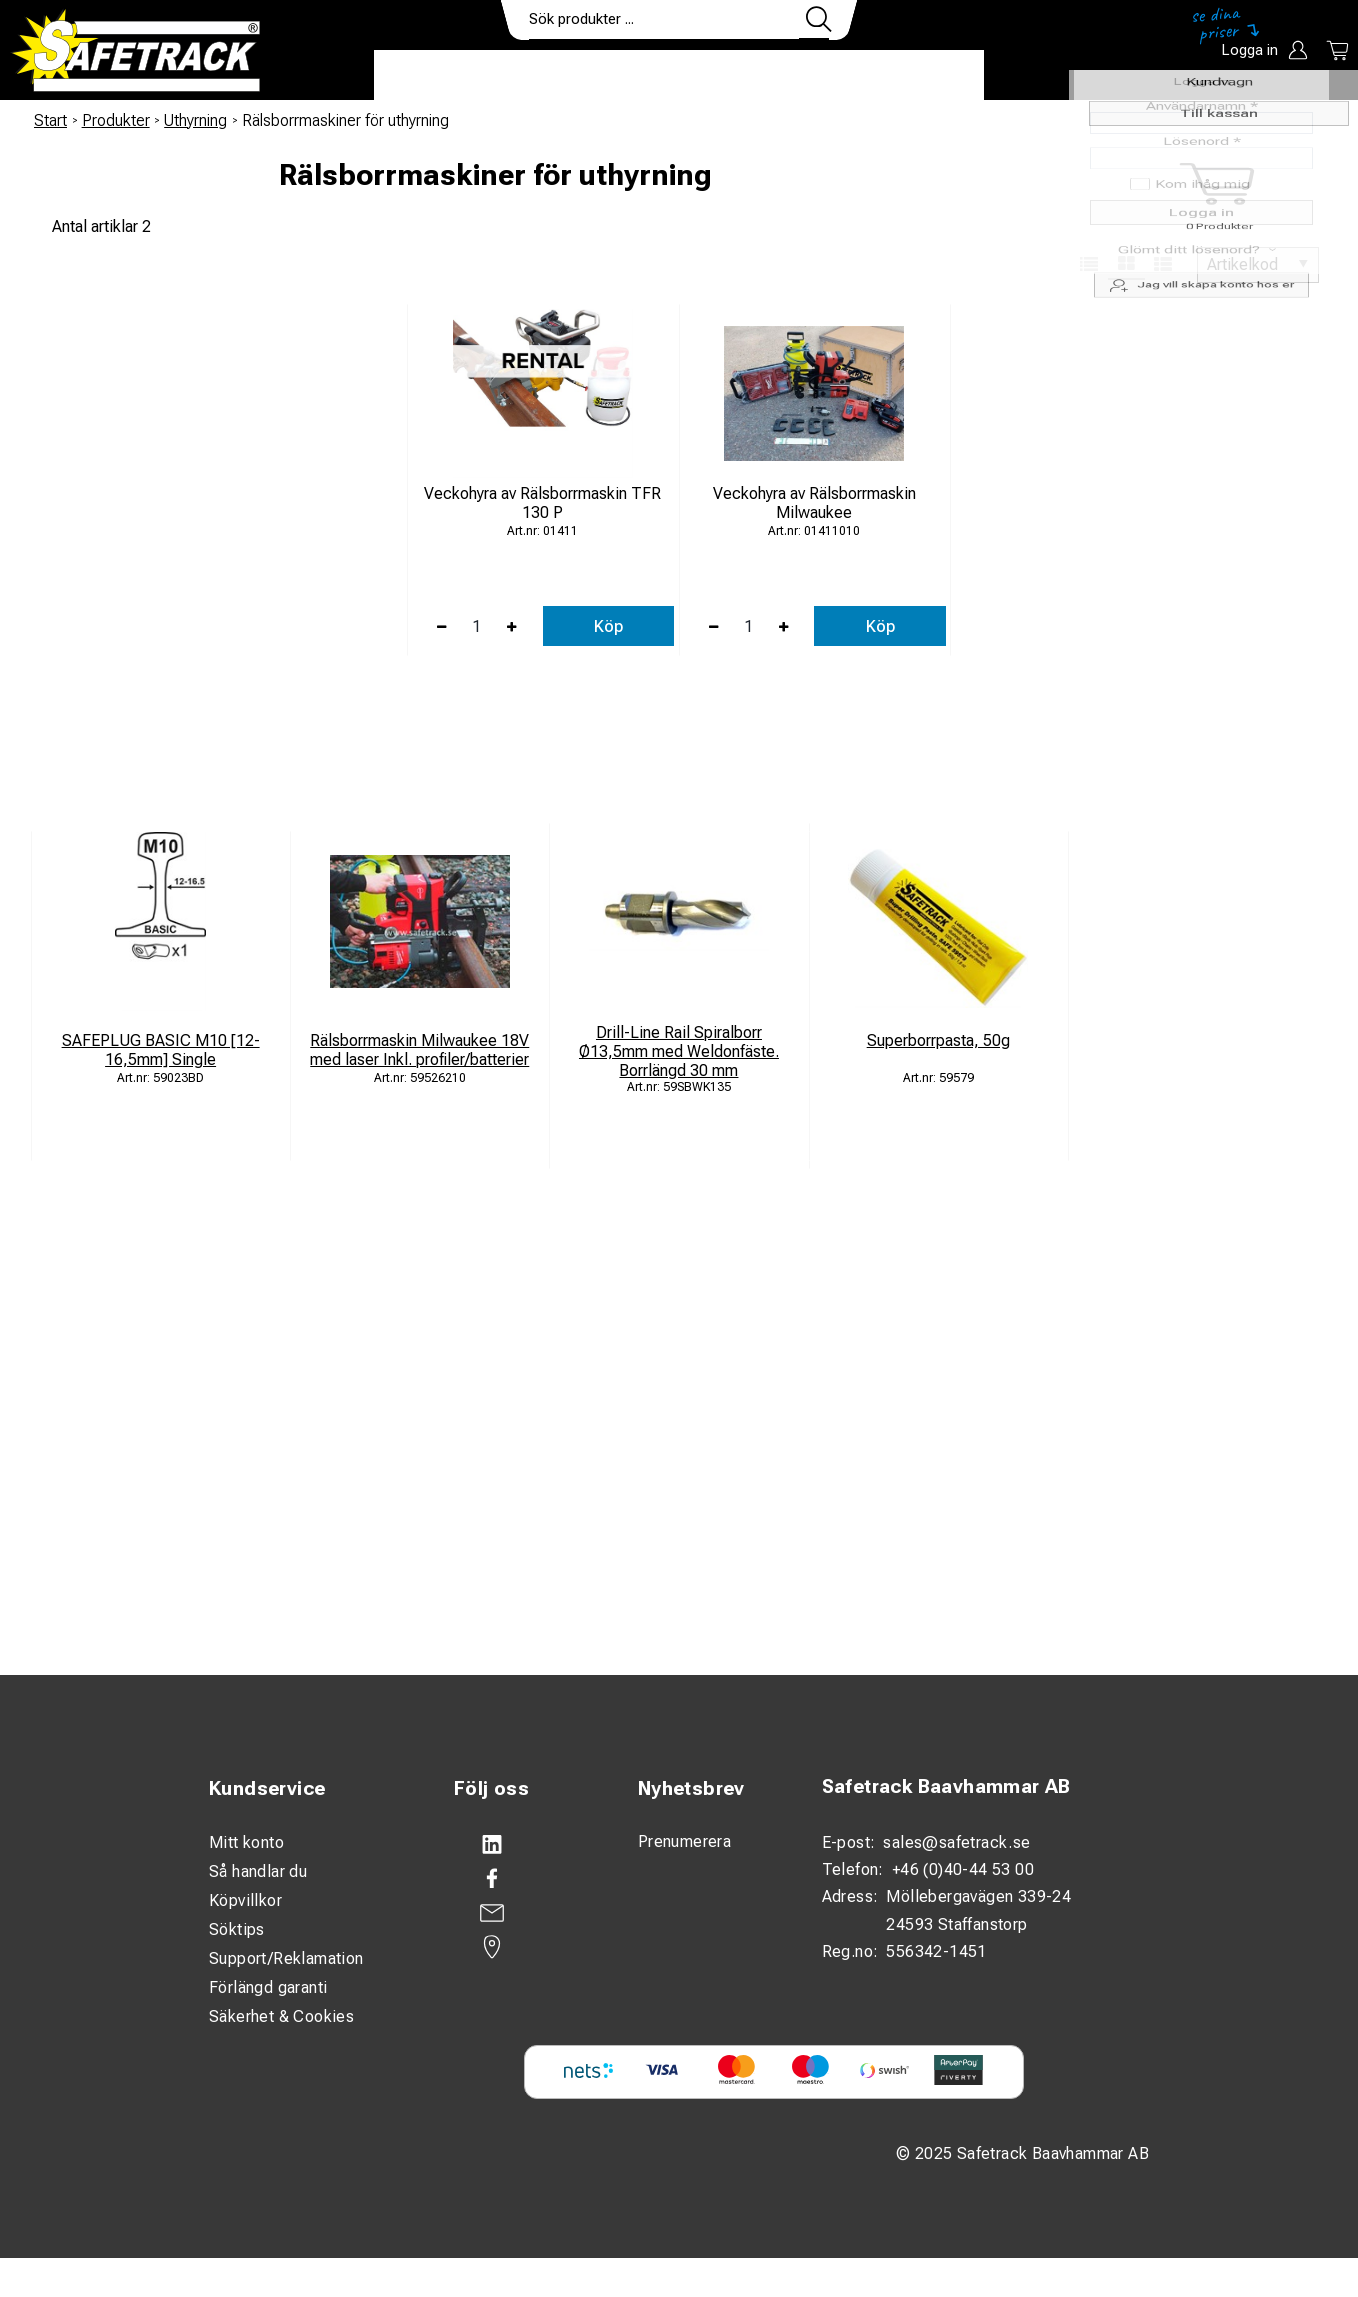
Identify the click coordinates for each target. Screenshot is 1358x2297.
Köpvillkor (245, 1900)
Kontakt (814, 76)
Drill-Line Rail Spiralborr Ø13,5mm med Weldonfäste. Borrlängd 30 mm (679, 1051)
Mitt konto (246, 1842)
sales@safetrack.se (956, 1842)
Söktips (237, 1929)
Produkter (436, 76)
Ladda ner (925, 76)
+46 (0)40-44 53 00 (963, 1869)
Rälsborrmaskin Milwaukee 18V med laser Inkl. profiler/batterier (419, 1050)
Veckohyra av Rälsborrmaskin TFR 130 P (542, 503)
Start (50, 120)
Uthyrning (195, 120)
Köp (608, 626)
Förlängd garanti (268, 1987)
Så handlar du (258, 1871)
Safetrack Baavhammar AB (946, 1786)
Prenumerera (684, 1841)
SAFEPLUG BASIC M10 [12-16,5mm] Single (161, 1050)
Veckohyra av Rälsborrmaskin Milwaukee (814, 503)
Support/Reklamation (286, 1958)
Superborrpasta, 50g (938, 1040)
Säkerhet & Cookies (281, 2016)
